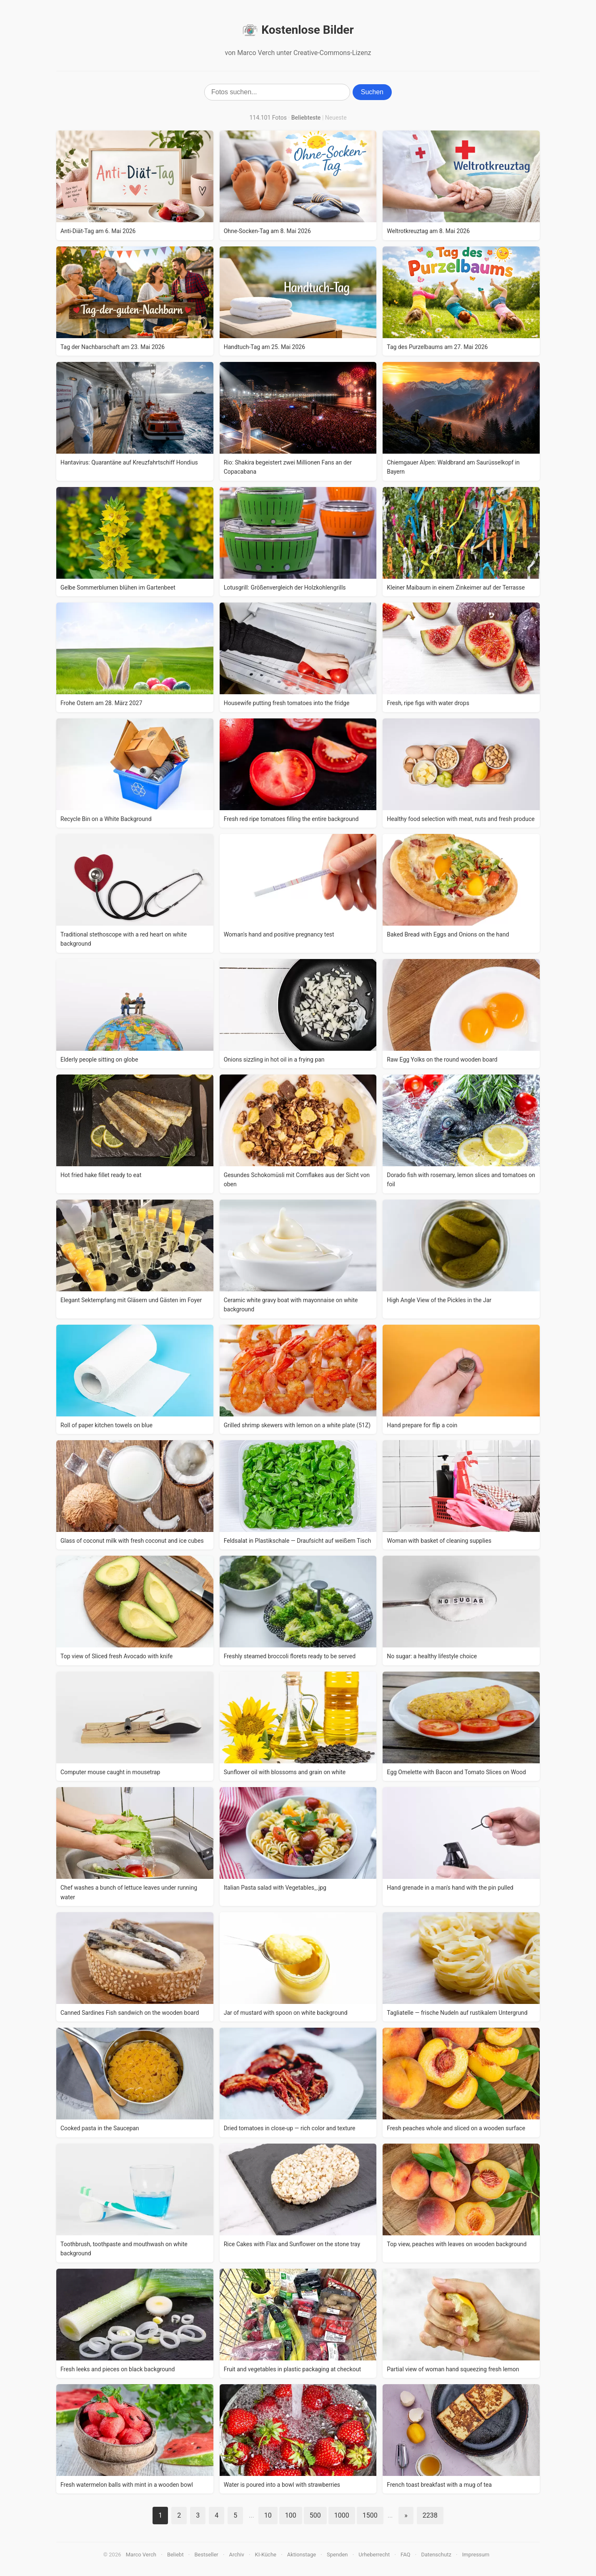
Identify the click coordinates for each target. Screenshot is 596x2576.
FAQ (405, 2554)
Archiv (236, 2554)
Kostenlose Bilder (297, 30)
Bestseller (206, 2554)
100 (290, 2515)
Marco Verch (141, 2554)
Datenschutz (436, 2554)
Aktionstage (301, 2554)
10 (268, 2515)
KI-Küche (265, 2554)
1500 (370, 2515)
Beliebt (175, 2554)
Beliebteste (306, 117)
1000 (341, 2515)
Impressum (475, 2554)
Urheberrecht (374, 2554)
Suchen (372, 91)
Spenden (337, 2554)
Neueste (336, 117)
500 (315, 2515)
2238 (430, 2515)
